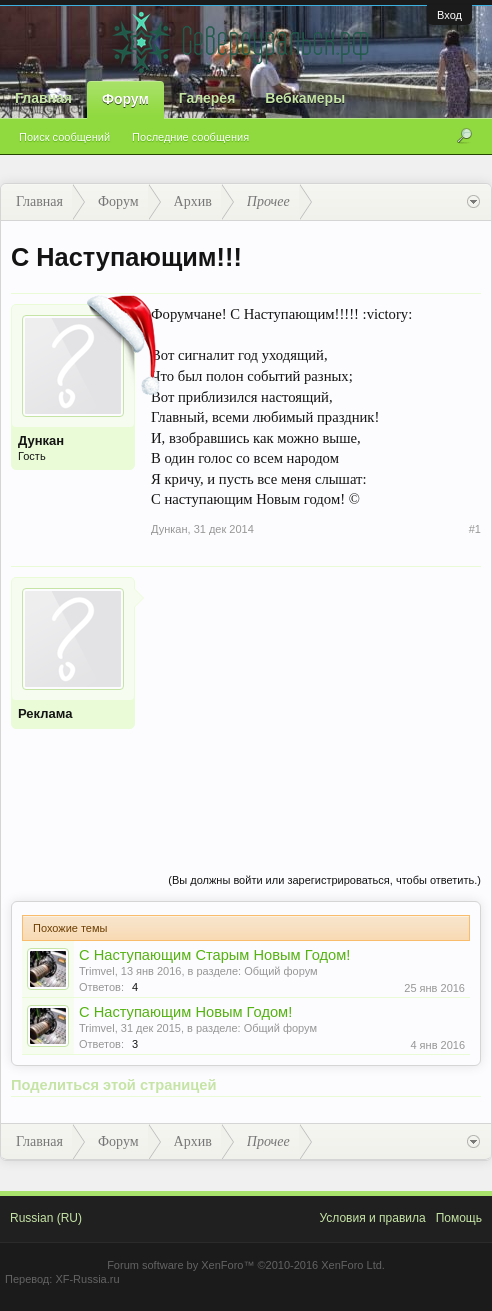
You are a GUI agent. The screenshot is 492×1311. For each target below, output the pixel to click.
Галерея (207, 98)
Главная (43, 98)
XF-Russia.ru (87, 1279)
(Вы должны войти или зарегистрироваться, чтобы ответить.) (324, 880)
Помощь (459, 1218)
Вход (449, 15)
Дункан (41, 440)
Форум (125, 99)
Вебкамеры (305, 98)
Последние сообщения (190, 137)
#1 (475, 529)
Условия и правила (372, 1218)
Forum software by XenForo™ (246, 1265)
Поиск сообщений (64, 137)
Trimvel (97, 971)
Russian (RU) (46, 1218)
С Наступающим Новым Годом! (185, 1012)
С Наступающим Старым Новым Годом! (214, 955)
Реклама (45, 713)
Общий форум (280, 971)
